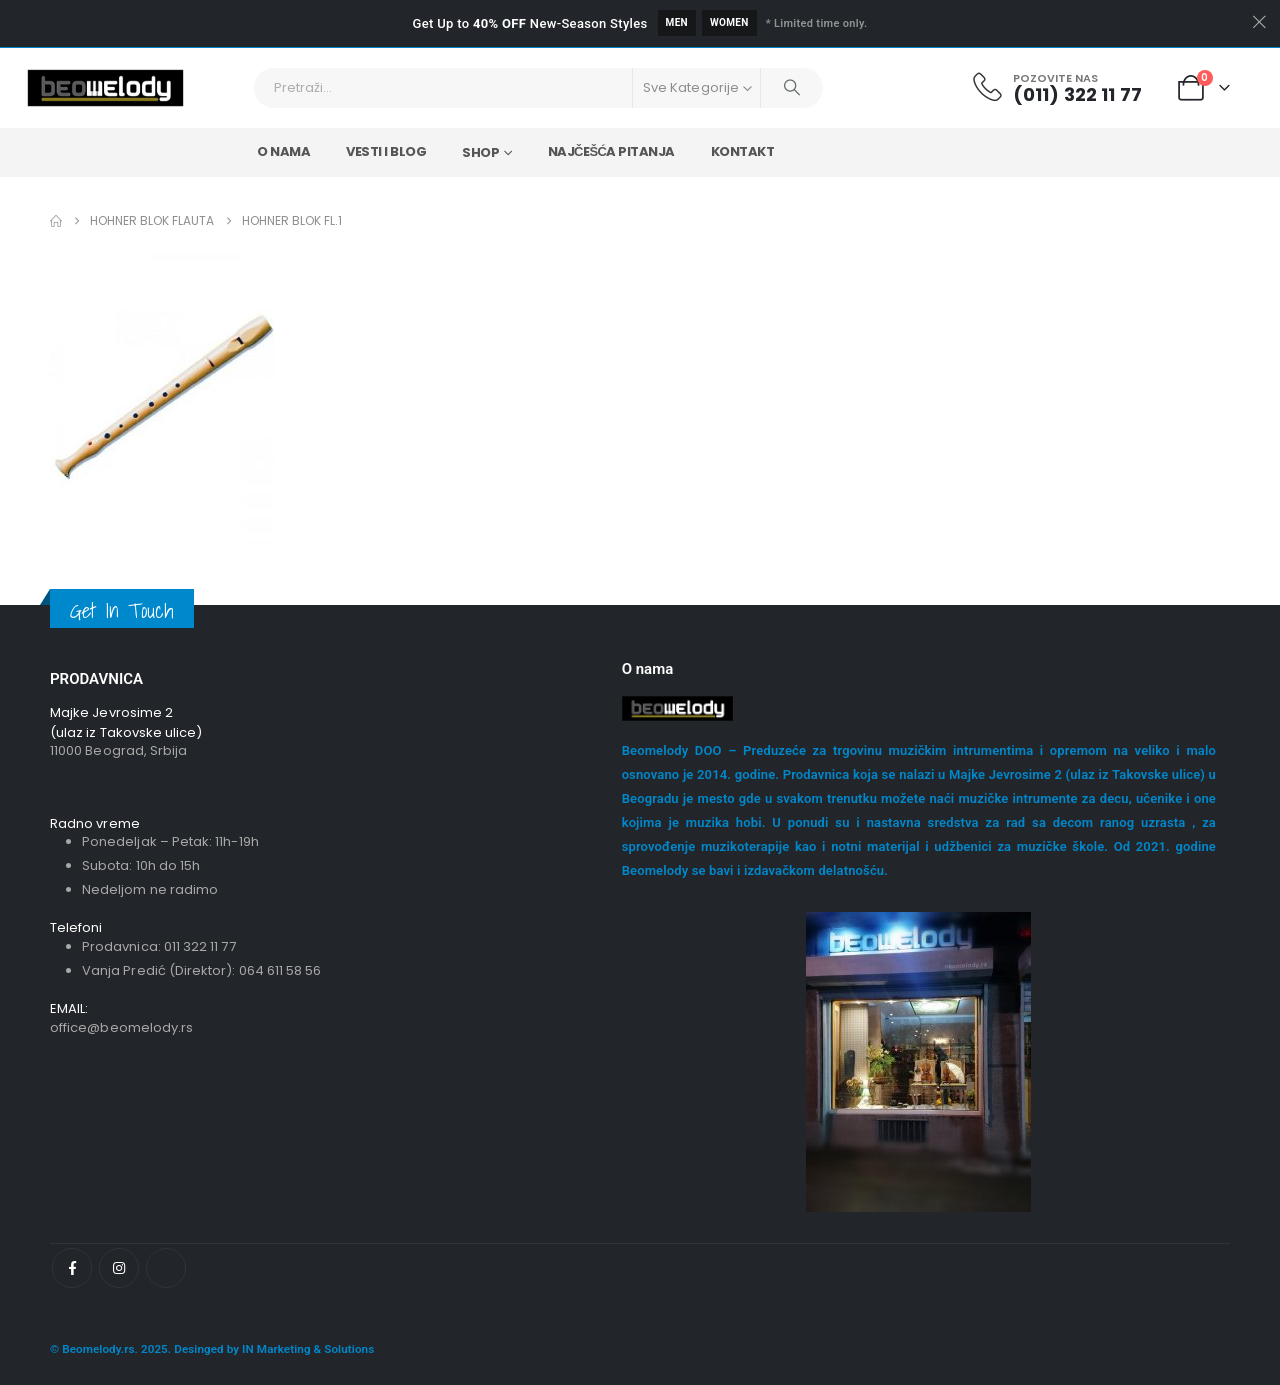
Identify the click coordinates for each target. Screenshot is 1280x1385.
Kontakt (743, 151)
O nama (283, 151)
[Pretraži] (792, 88)
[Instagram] (119, 1268)
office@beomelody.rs (121, 1027)
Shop (480, 152)
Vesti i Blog (386, 151)
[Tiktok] (166, 1268)
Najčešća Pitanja (611, 151)
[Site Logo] (105, 88)
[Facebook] (72, 1268)
